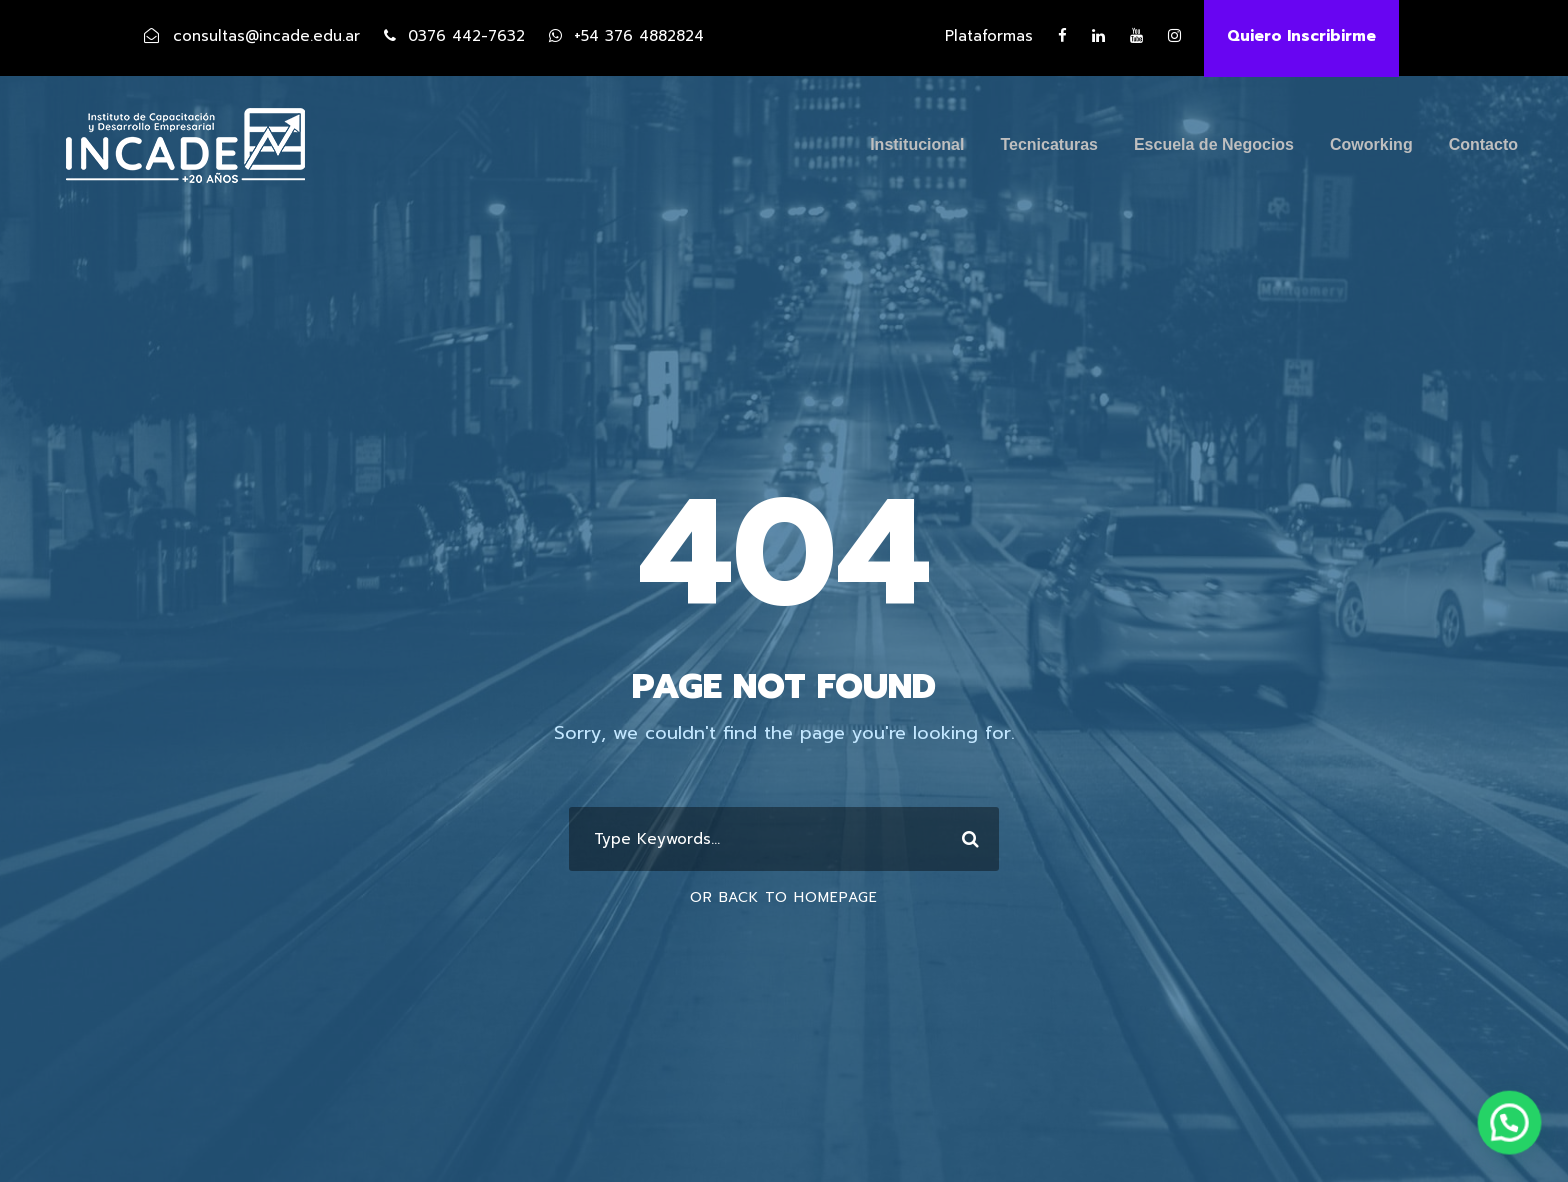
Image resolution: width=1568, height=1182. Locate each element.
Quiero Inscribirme (1301, 36)
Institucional (917, 144)
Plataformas (989, 36)
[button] (1518, 1146)
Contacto (1483, 144)
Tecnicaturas (1049, 144)
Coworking (1371, 144)
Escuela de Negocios (1214, 144)
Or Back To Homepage (784, 897)
